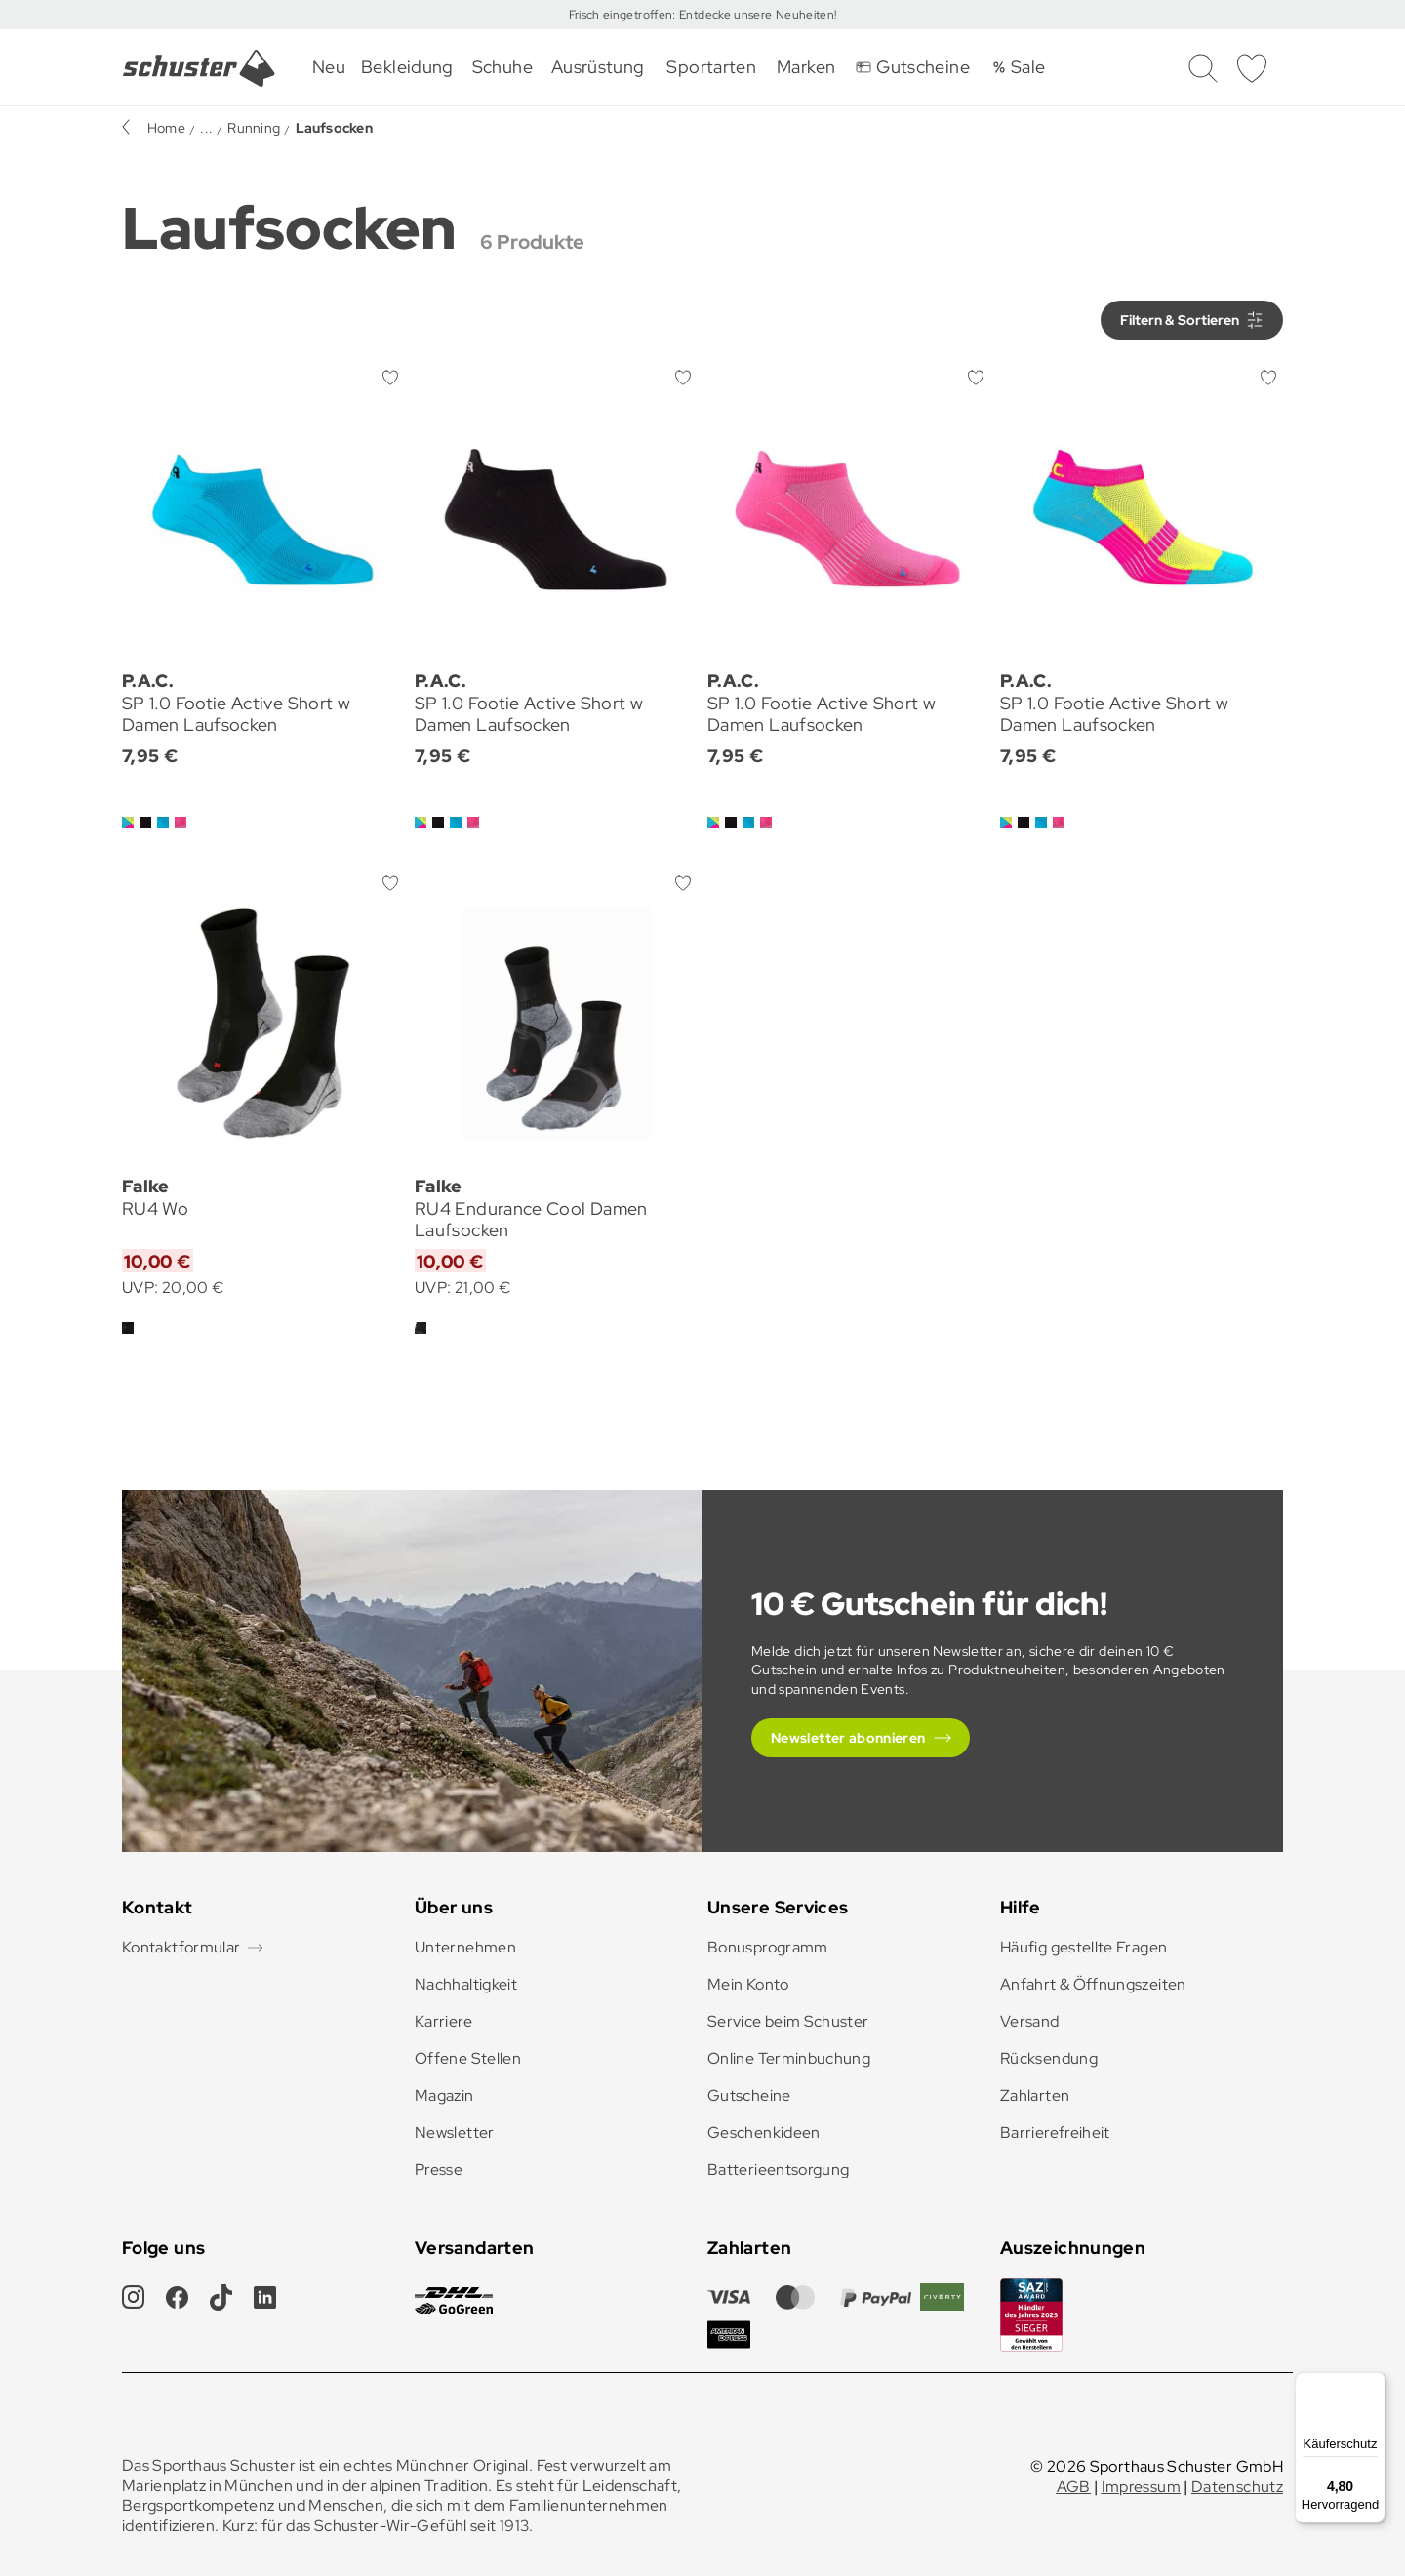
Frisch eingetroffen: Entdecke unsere (672, 14)
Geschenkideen (764, 2132)
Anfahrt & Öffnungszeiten (1093, 1984)
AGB (1074, 2486)
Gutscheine (749, 2095)
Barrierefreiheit (1055, 2132)
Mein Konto (748, 1984)
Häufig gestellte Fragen (1083, 1947)
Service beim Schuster (788, 2021)
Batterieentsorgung (778, 2169)
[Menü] (1373, 2383)
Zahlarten (1034, 2095)
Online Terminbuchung (788, 2058)
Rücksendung (1049, 2058)
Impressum (1141, 2486)
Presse (438, 2169)
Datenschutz (1237, 2486)
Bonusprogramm (767, 1947)
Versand (1030, 2021)
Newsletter (455, 2132)
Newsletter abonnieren (848, 1738)
